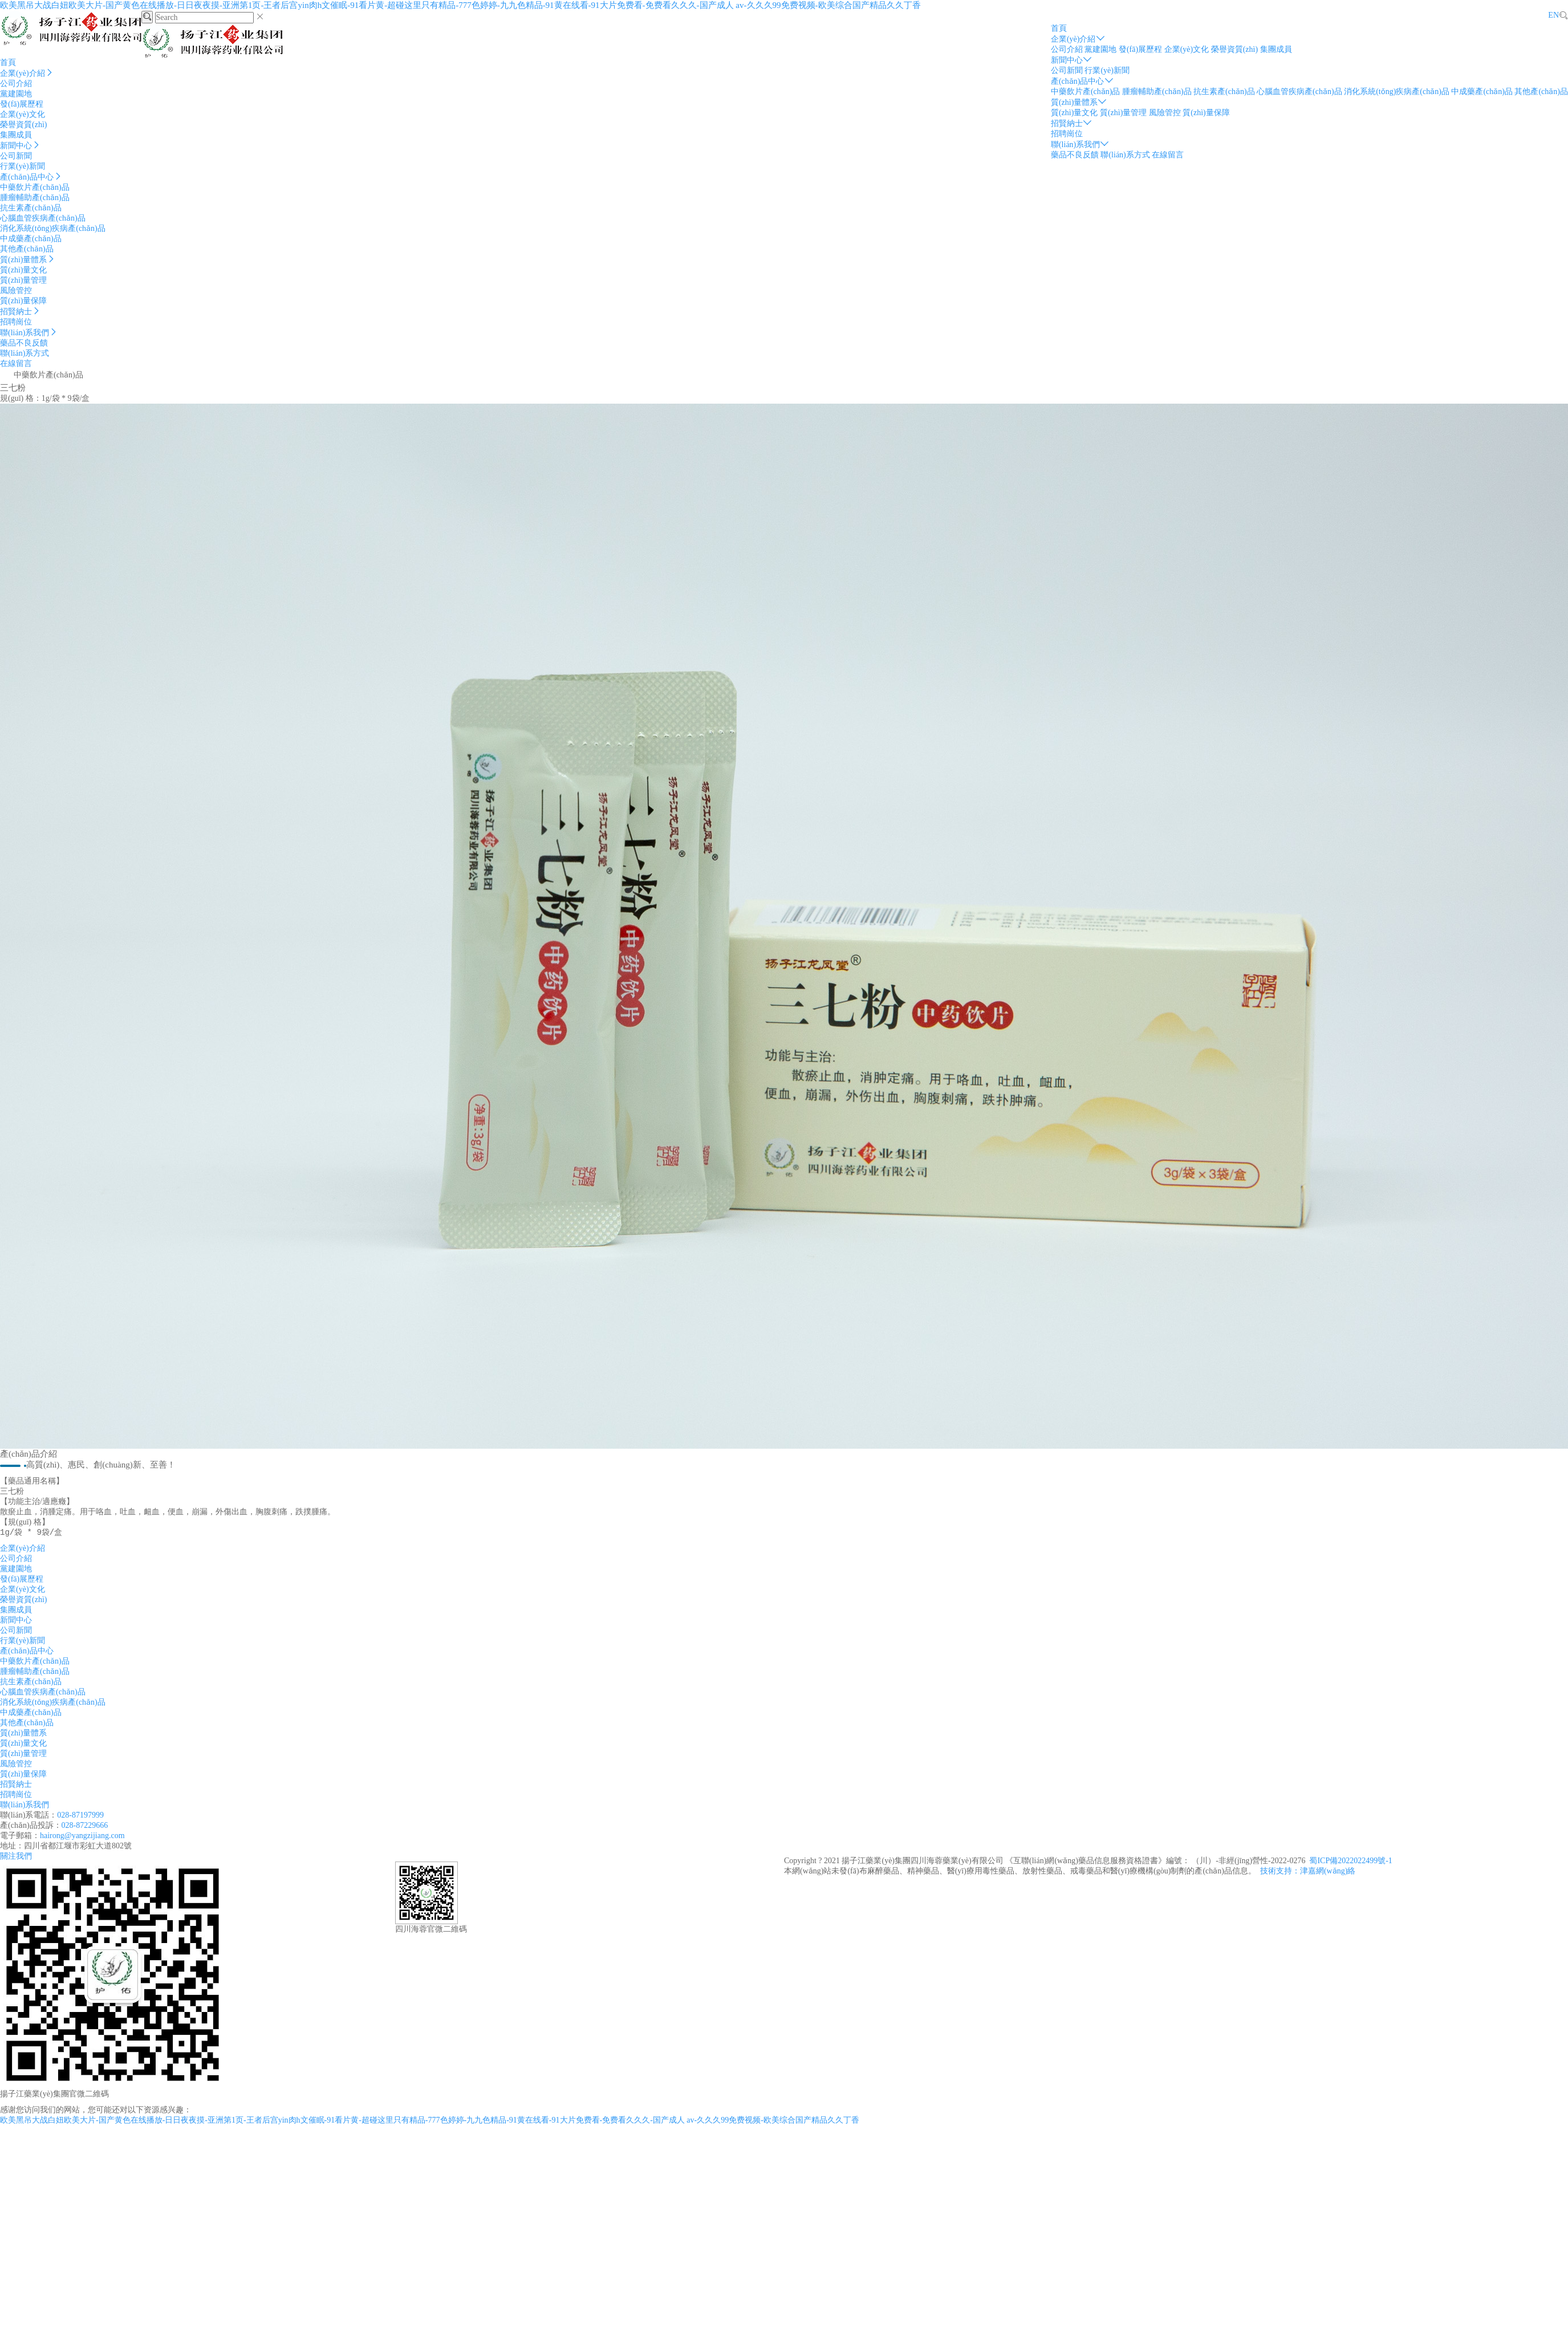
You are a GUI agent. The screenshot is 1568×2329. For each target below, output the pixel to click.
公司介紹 (1067, 49)
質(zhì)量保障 (1206, 112)
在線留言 (1168, 155)
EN (1553, 15)
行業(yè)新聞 (1107, 70)
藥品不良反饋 (1075, 155)
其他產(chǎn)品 (1541, 91)
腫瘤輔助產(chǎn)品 (1157, 91)
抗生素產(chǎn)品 (1224, 91)
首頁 (1059, 28)
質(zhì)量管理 (1123, 112)
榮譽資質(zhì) (1234, 49)
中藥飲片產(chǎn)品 (1085, 91)
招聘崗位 (1067, 133)
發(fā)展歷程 (1140, 49)
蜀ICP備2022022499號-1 (1350, 1864)
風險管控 (1165, 112)
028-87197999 (80, 1818)
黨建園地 (1100, 49)
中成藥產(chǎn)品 (1482, 91)
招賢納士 (1071, 123)
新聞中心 (1071, 60)
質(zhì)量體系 (1079, 102)
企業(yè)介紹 (1078, 39)
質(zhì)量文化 (1074, 112)
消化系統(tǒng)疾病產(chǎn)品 (1396, 91)
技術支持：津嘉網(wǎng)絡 (1307, 1874)
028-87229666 (85, 1828)
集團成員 (1276, 49)
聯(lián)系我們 (1080, 144)
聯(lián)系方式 (1124, 155)
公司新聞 (1067, 70)
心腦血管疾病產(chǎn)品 (1299, 91)
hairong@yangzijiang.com (82, 1839)
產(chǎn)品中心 (1082, 81)
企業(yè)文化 (1186, 49)
